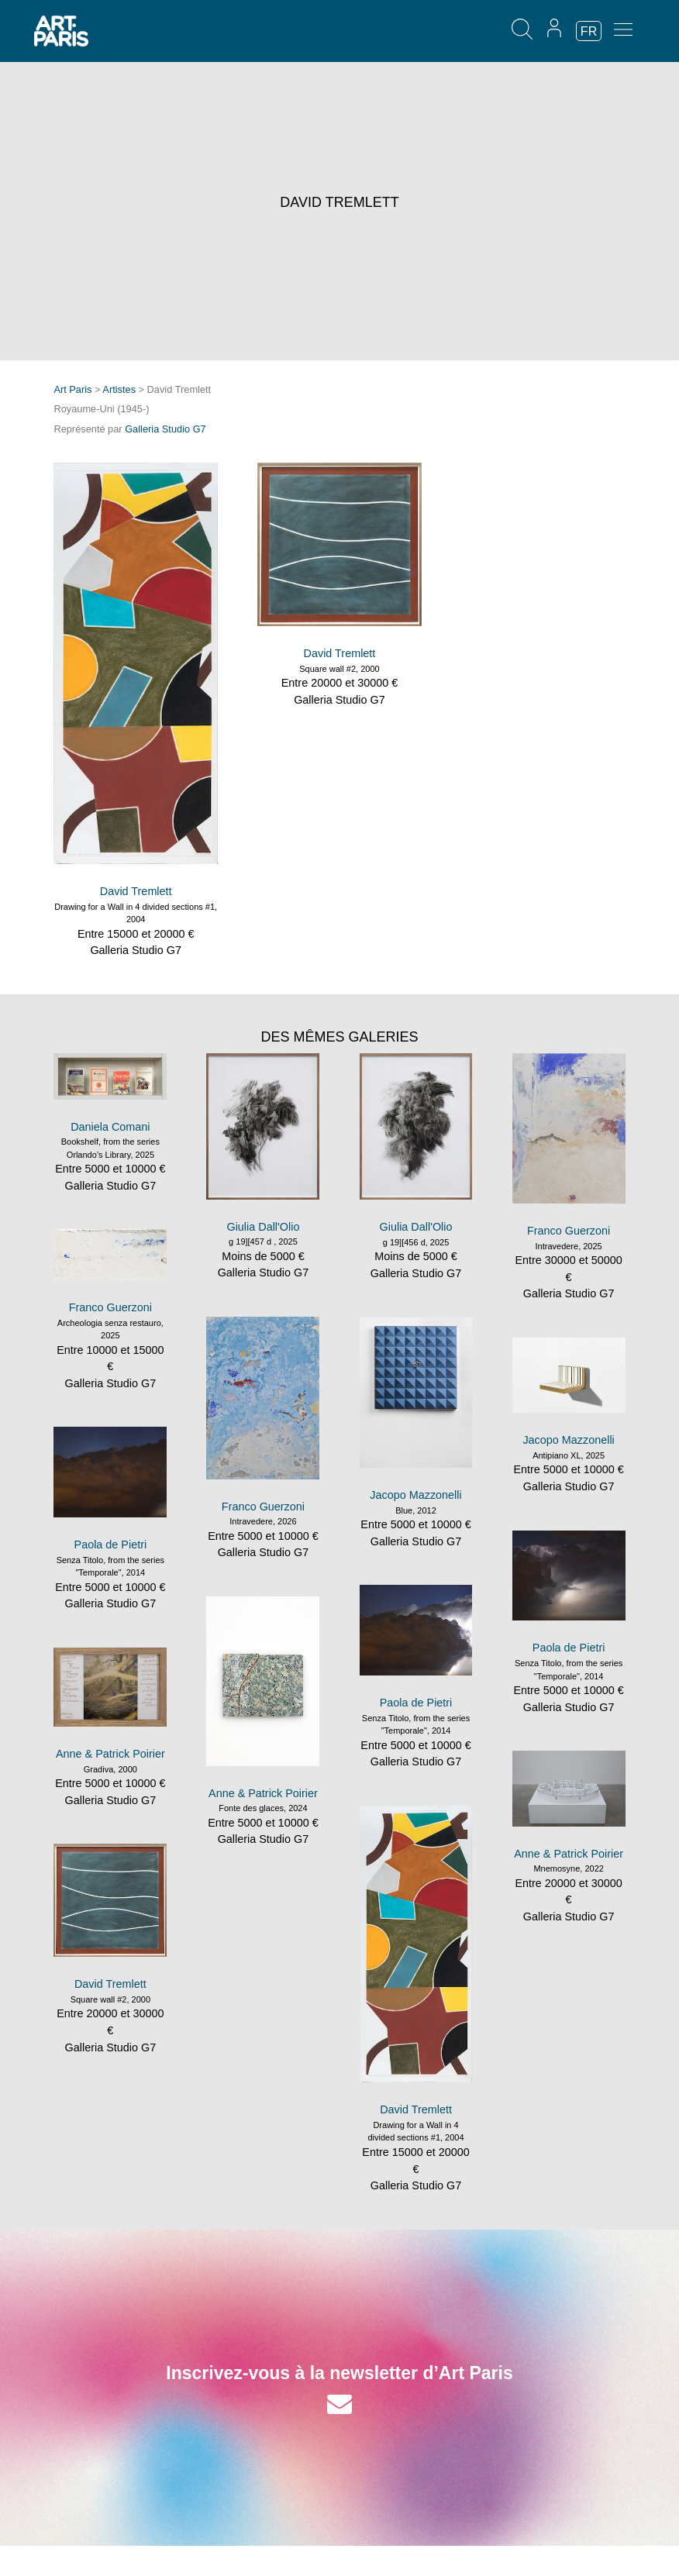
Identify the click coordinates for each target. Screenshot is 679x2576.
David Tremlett (136, 891)
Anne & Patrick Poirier (263, 1793)
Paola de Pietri (110, 1544)
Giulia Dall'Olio (262, 1227)
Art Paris (72, 389)
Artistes (119, 389)
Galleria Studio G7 (165, 429)
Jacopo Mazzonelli (415, 1495)
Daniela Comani (110, 1127)
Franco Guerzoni (568, 1230)
